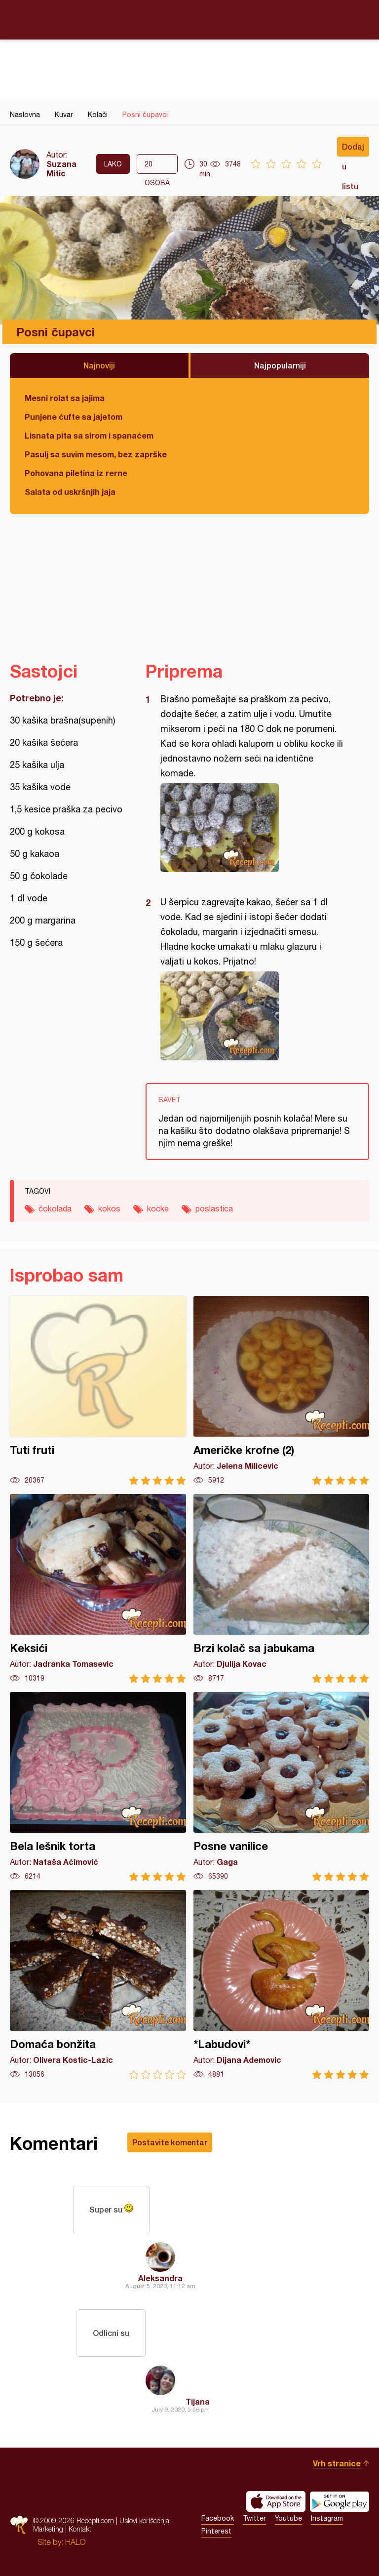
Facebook (217, 2518)
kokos (109, 1208)
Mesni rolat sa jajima (65, 397)
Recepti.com (189, 19)
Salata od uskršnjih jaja (70, 491)
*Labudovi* (281, 1984)
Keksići (98, 1588)
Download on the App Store (275, 2501)
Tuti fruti (98, 1390)
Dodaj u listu (353, 149)
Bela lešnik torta (98, 1786)
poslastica (214, 1208)
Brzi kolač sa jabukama (281, 1588)
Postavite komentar (169, 2142)
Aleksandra (160, 2278)
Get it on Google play (339, 2501)
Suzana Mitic (61, 168)
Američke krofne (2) (281, 1390)
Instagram (327, 2518)
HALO (75, 2541)
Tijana (198, 2401)
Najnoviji (99, 365)
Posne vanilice (281, 1786)
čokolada (55, 1208)
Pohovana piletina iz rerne (76, 473)
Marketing (48, 2529)
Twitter (254, 2518)
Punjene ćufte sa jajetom (73, 416)
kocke (158, 1208)
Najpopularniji (280, 365)
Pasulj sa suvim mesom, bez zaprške (96, 454)
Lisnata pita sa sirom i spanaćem (89, 435)
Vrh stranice (337, 2463)
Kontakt (80, 2529)
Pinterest (216, 2531)
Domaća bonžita (98, 1984)
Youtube (288, 2518)
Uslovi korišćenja (144, 2520)
